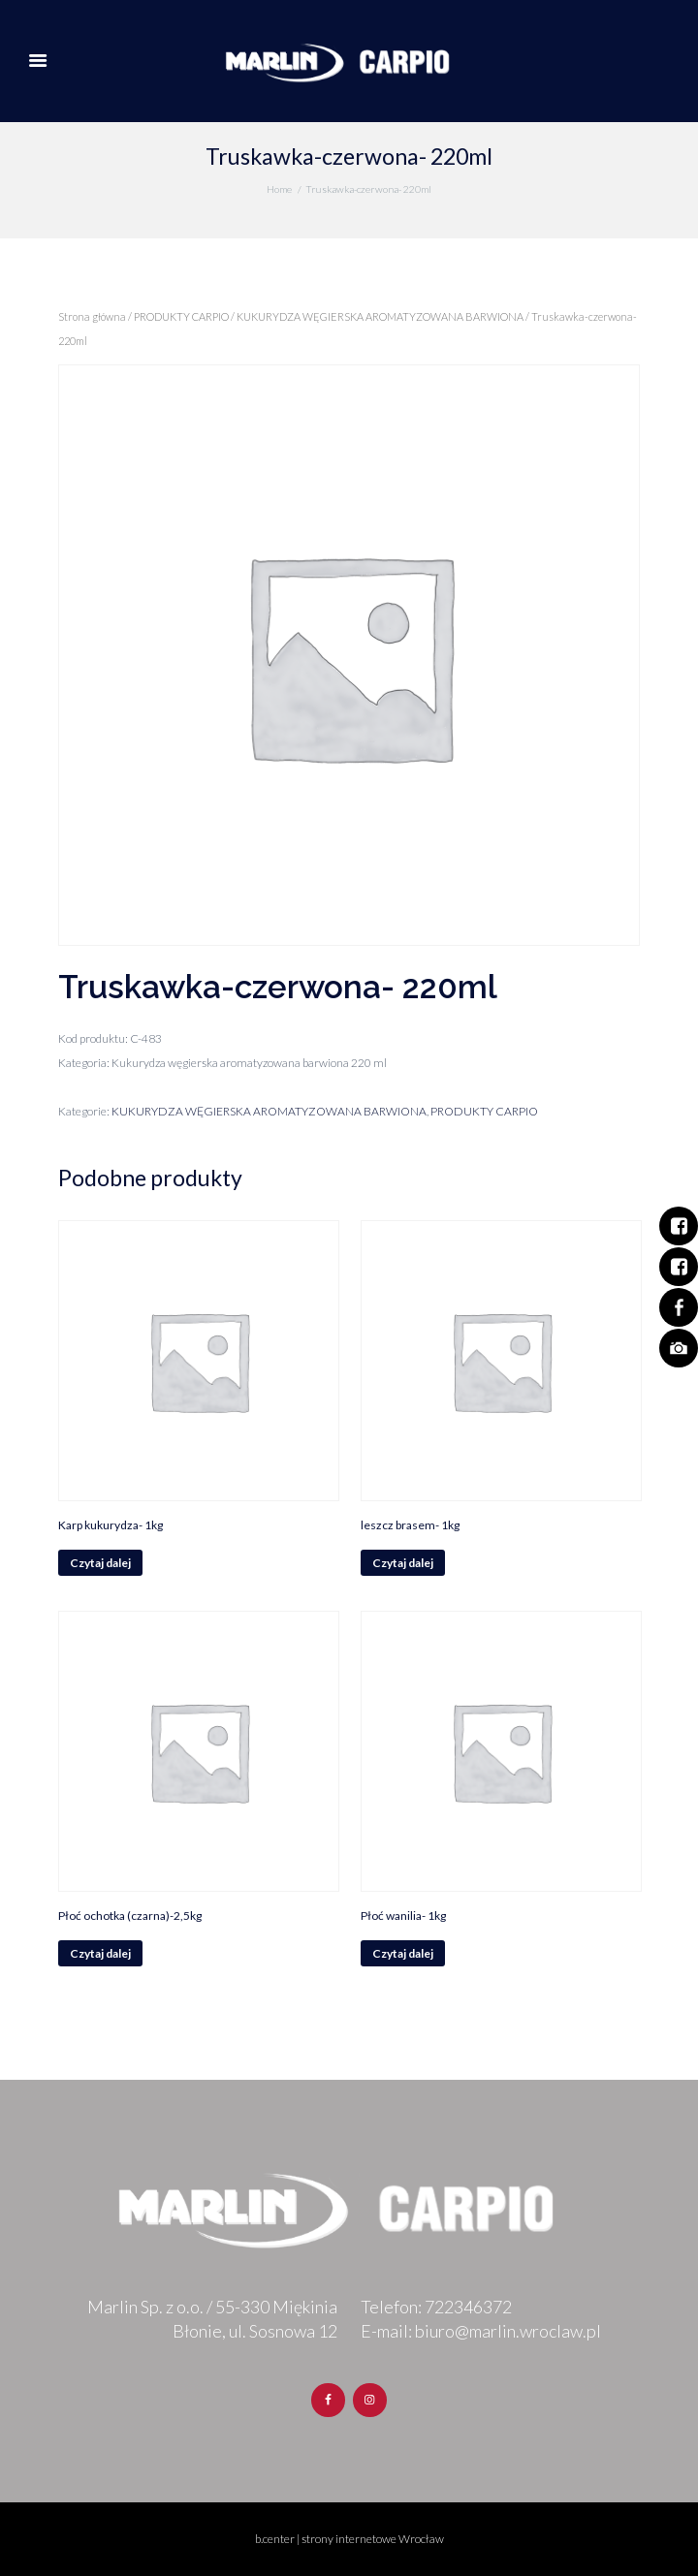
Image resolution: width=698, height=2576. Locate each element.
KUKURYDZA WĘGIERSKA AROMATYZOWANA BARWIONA (380, 316)
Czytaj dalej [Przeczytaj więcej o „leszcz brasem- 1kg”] (402, 1562)
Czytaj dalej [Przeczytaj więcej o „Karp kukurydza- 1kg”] (100, 1562)
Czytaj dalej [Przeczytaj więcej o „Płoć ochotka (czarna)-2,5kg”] (100, 1953)
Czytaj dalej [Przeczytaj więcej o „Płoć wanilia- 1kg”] (402, 1953)
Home (279, 189)
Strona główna (92, 316)
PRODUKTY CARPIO (181, 316)
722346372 (468, 2306)
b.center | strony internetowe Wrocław (349, 2538)
